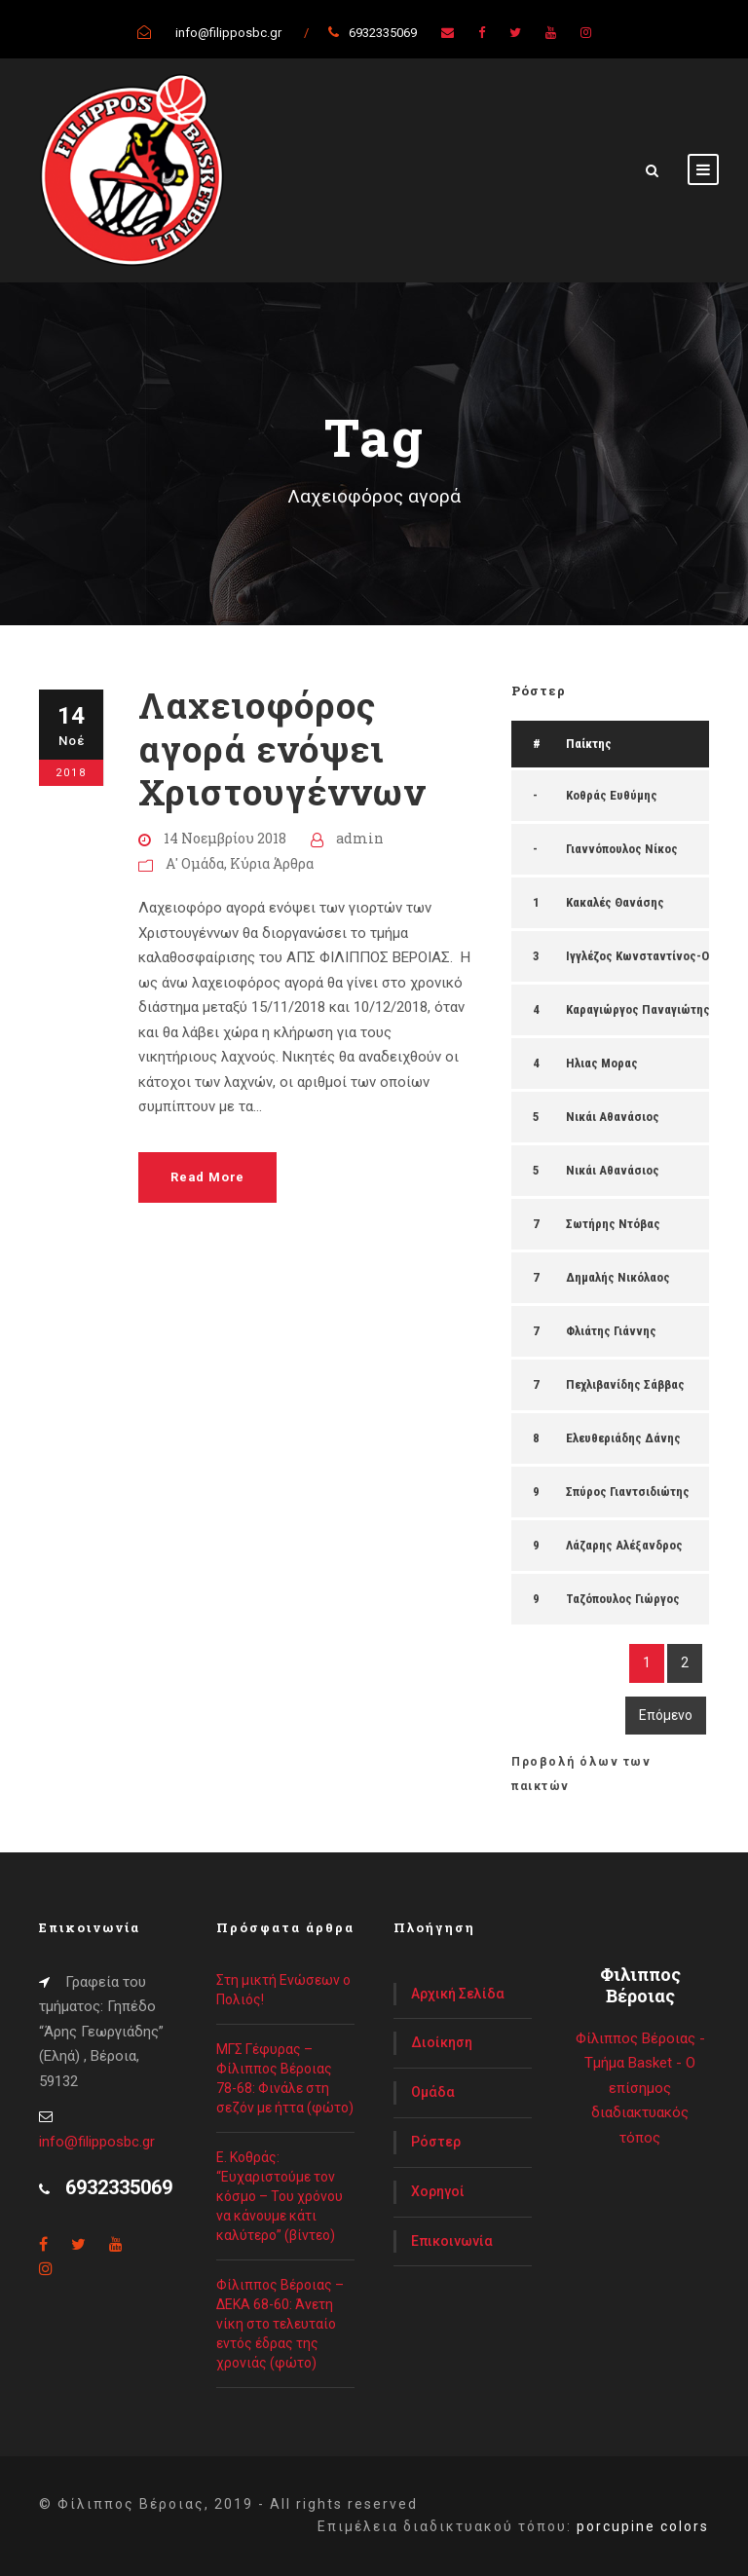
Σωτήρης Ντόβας (613, 1223)
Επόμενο (665, 1715)
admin (360, 838)
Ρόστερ (436, 2141)
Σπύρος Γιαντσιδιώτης (628, 1491)
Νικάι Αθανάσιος (612, 1116)
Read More (207, 1177)
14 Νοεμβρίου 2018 (225, 838)
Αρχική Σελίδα (458, 1993)
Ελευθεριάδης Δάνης (623, 1438)
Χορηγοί (438, 2191)
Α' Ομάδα (195, 863)
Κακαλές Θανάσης (615, 902)
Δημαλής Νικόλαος (618, 1277)
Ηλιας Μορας (602, 1063)
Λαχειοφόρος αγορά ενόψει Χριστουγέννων (282, 748)
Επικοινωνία (452, 2241)
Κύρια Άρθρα (272, 863)
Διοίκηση (441, 2042)
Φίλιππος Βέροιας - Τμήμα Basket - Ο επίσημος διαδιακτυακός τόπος (640, 2088)
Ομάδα (433, 2092)
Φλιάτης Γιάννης (611, 1331)
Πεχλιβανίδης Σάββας (625, 1384)
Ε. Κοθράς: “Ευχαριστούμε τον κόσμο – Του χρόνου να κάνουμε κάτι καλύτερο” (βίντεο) (279, 2196)
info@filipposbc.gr (97, 2141)
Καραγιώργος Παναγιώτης (638, 1009)
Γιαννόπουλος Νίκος (622, 848)
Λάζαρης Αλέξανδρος (624, 1545)
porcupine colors (643, 2526)
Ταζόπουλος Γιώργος (623, 1598)
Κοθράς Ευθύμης (611, 795)
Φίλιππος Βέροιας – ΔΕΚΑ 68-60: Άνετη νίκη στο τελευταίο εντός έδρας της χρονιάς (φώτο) (280, 2324)
